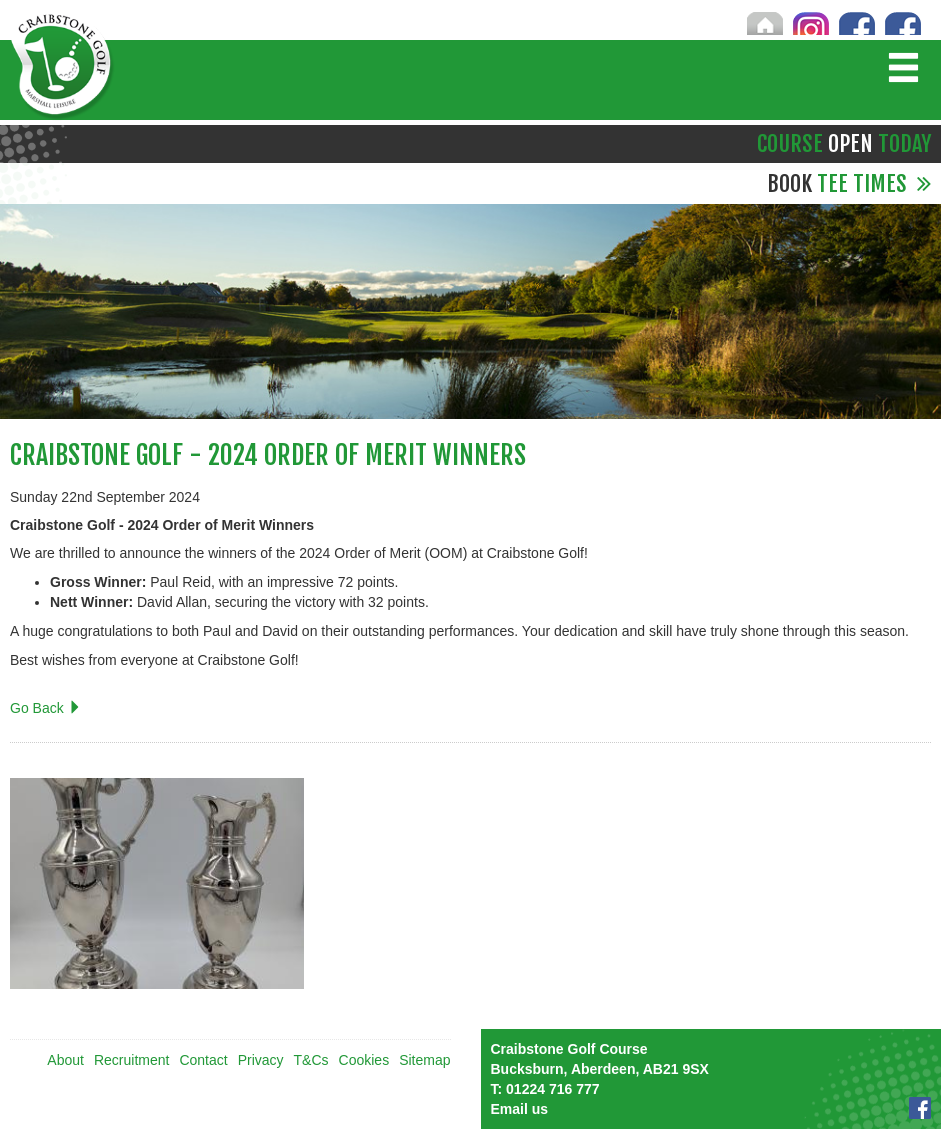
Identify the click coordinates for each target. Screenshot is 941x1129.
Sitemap (424, 1060)
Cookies (364, 1060)
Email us (520, 1109)
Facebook (920, 1108)
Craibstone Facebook (857, 22)
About (65, 1060)
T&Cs (311, 1060)
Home (765, 22)
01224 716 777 (545, 1089)
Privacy (261, 1060)
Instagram (811, 22)
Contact (203, 1060)
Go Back (46, 708)
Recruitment (131, 1060)
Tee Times (849, 183)
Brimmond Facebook (903, 22)
